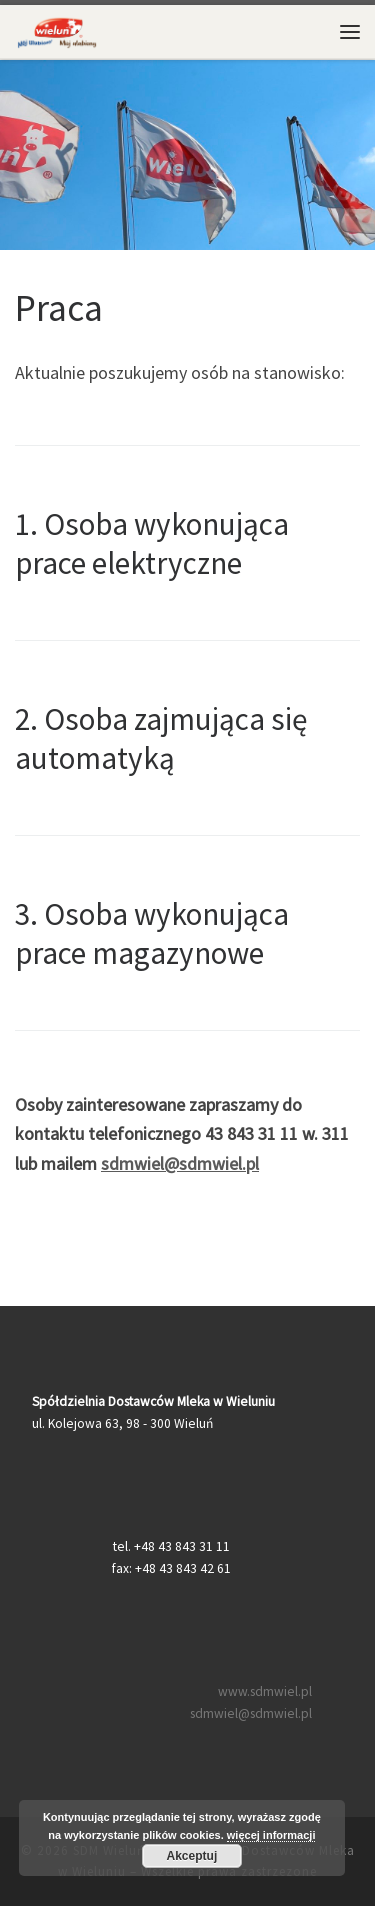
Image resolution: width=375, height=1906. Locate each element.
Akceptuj (192, 1856)
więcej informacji (271, 1835)
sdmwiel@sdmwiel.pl (180, 1163)
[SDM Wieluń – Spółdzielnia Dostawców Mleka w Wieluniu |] (57, 29)
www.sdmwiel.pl (265, 1691)
